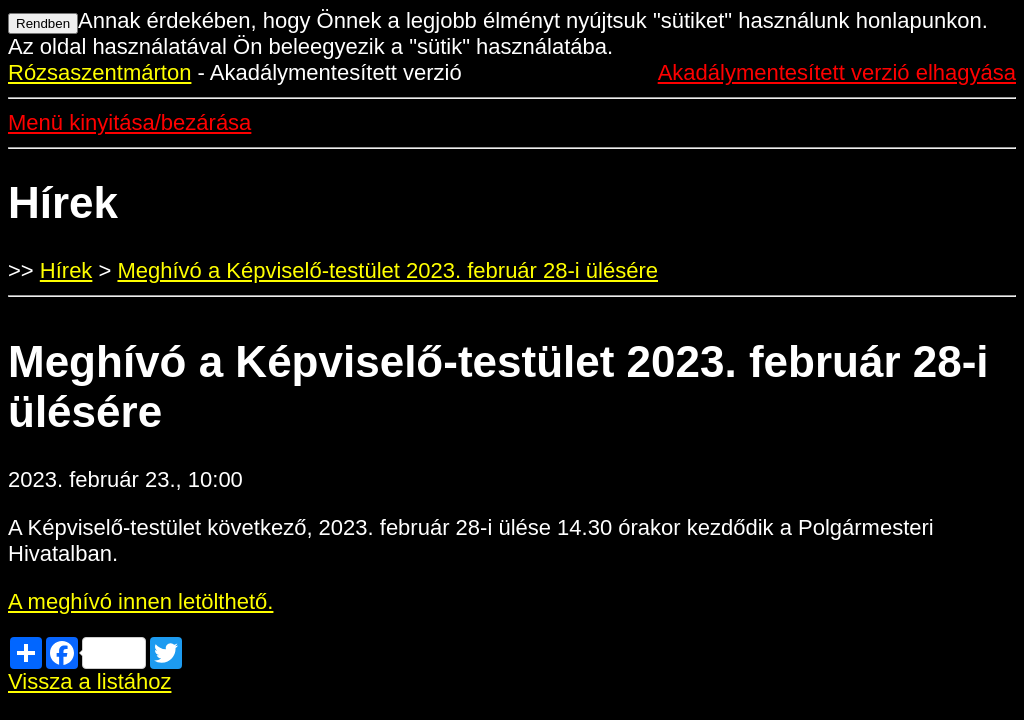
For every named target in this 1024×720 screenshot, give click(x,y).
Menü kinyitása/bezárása (129, 122)
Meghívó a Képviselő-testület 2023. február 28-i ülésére (387, 270)
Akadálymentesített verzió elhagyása (837, 72)
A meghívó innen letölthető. (140, 601)
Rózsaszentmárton (99, 72)
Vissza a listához (89, 681)
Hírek (66, 270)
